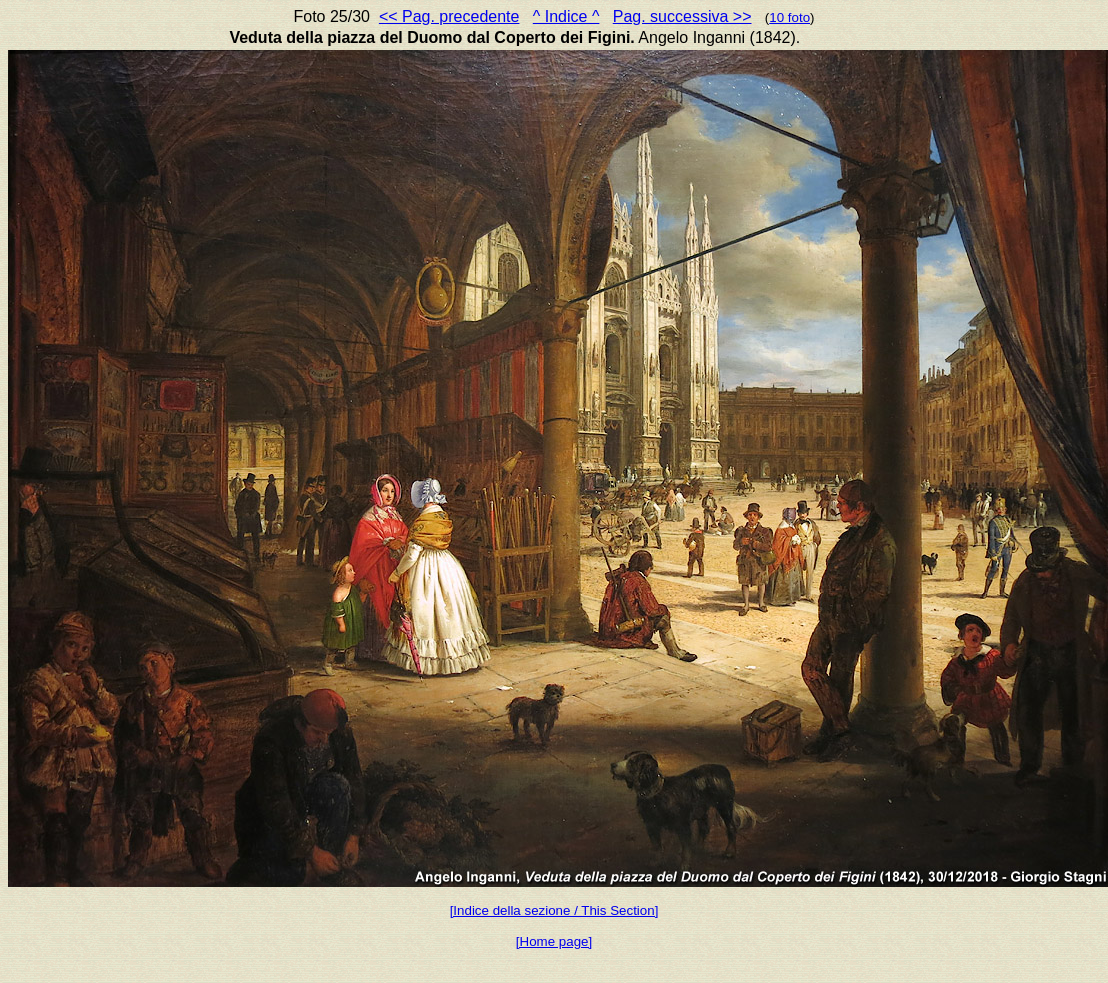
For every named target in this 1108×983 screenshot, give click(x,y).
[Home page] (554, 941)
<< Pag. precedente (449, 16)
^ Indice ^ (566, 16)
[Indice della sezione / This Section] (554, 910)
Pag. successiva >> (682, 16)
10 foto (789, 17)
